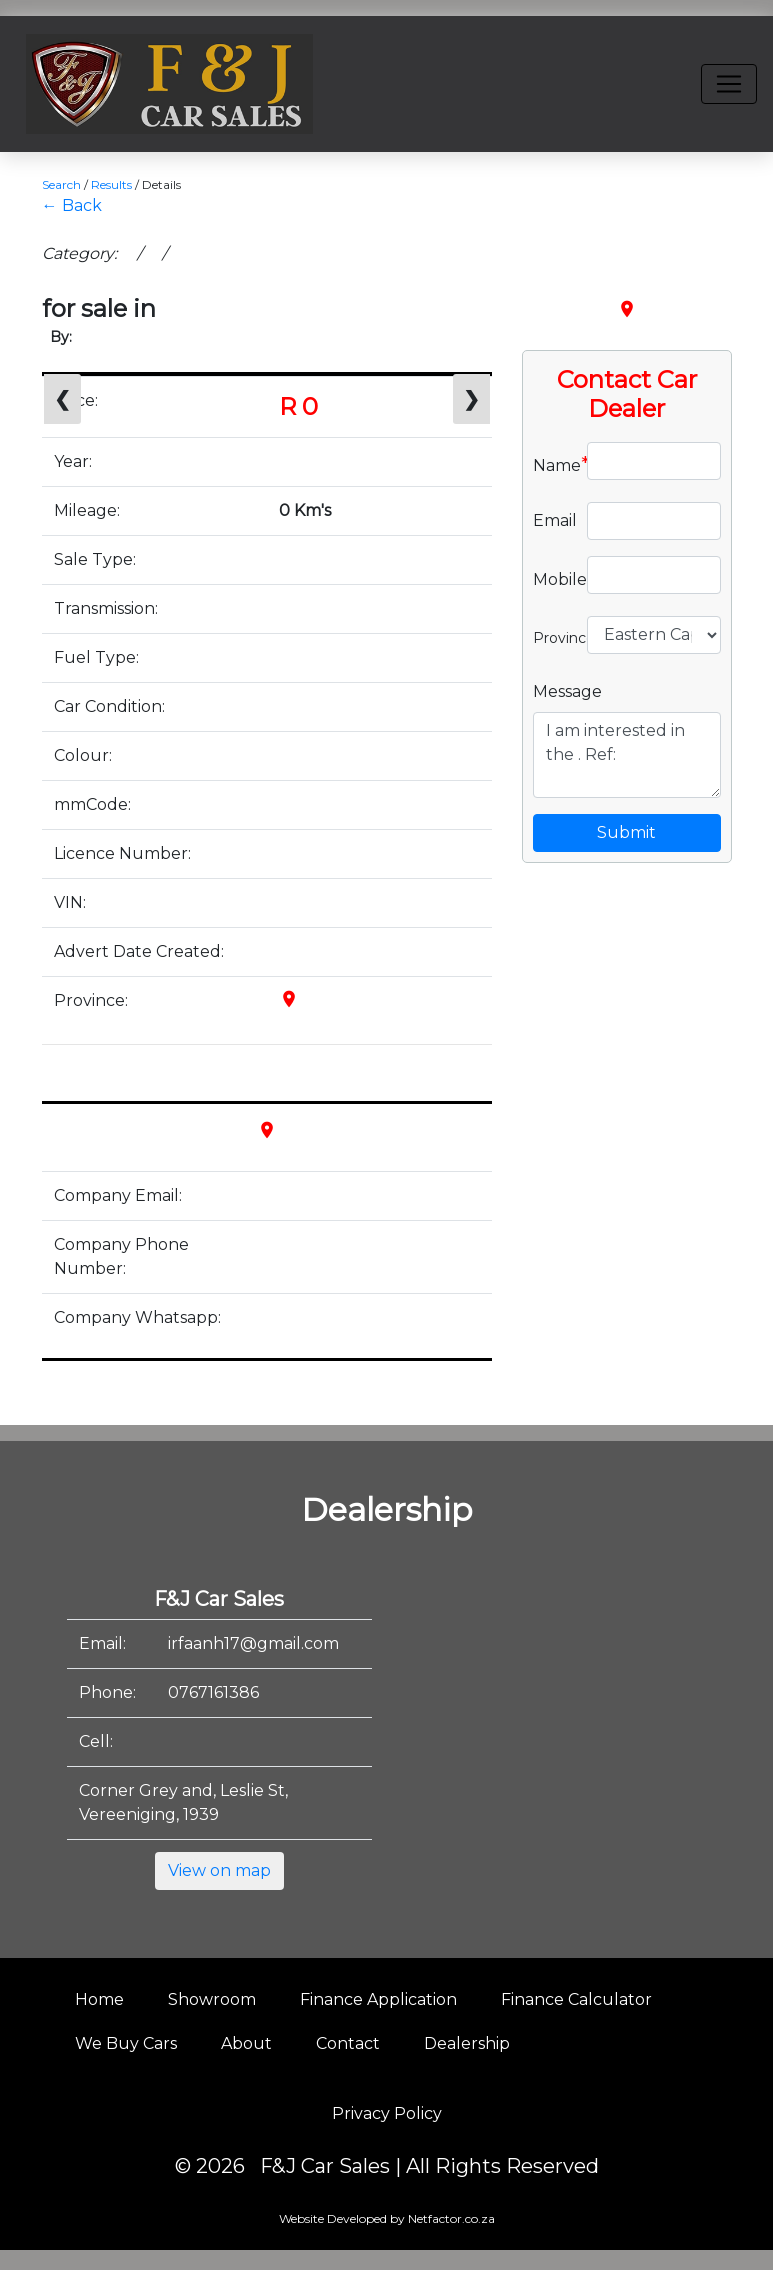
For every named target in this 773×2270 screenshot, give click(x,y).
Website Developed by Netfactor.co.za (387, 2218)
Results (111, 184)
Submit (626, 832)
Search (61, 184)
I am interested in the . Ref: (627, 755)
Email (553, 520)
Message (567, 691)
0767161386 (213, 1692)
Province (553, 636)
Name (553, 464)
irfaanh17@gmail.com (253, 1643)
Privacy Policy (387, 2113)
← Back (72, 205)
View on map (219, 1870)
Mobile (553, 578)
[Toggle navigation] (729, 84)
